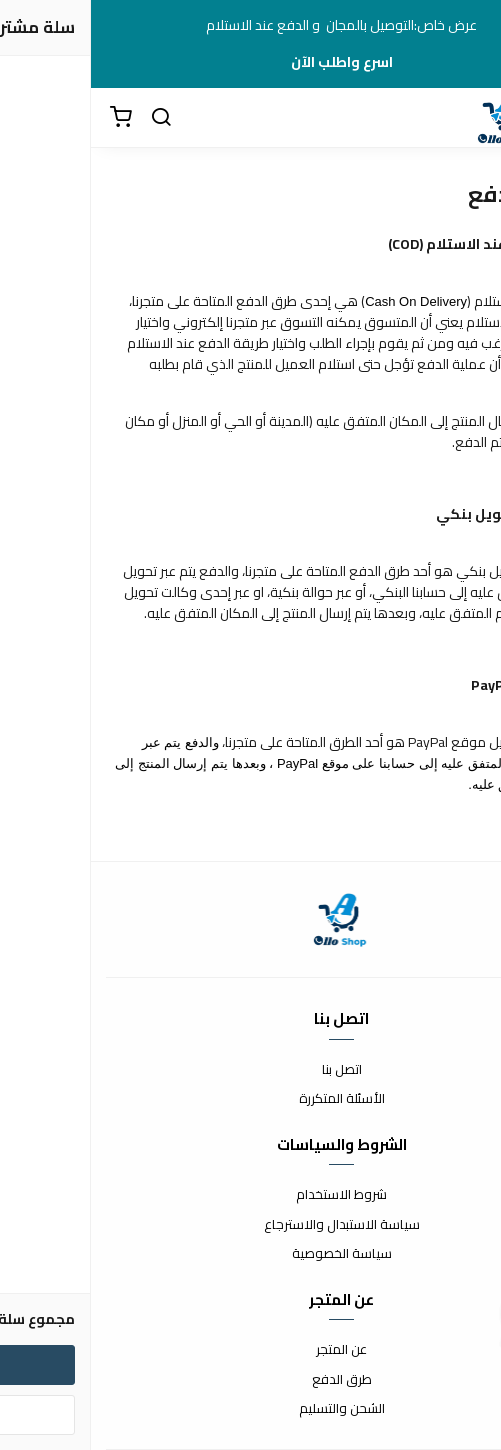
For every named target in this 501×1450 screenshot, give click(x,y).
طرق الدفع (251, 1380)
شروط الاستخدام (250, 1195)
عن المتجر (250, 1350)
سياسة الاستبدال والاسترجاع (251, 1225)
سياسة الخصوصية (251, 1254)
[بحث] (70, 118)
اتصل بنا (251, 1070)
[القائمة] (471, 118)
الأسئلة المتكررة (251, 1099)
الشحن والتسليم (251, 1409)
